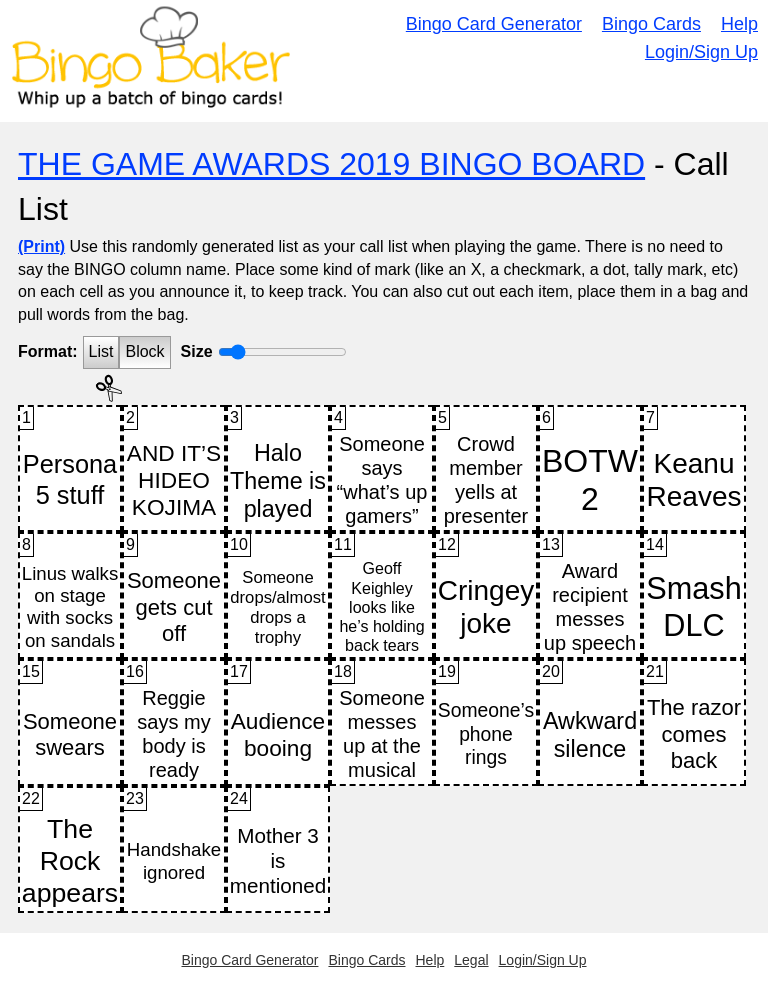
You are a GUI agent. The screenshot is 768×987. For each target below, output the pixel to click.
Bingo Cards (651, 24)
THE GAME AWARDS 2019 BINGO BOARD (331, 164)
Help (739, 24)
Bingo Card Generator (494, 24)
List (101, 351)
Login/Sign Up (701, 52)
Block (144, 351)
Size (197, 351)
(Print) (41, 246)
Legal (471, 960)
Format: (48, 351)
